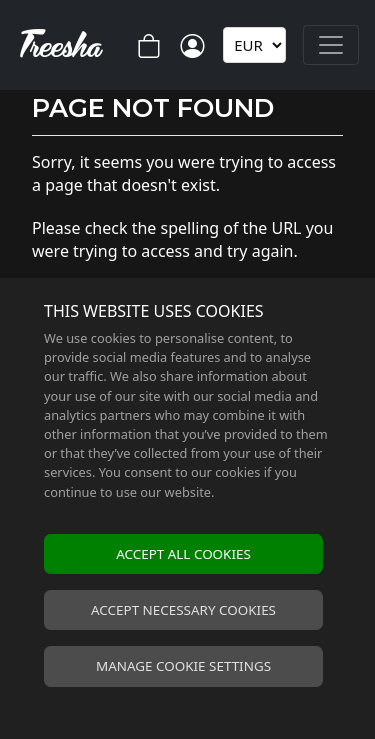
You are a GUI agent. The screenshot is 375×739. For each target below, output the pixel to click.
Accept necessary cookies (183, 610)
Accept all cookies (183, 554)
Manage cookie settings (183, 666)
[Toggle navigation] (331, 45)
